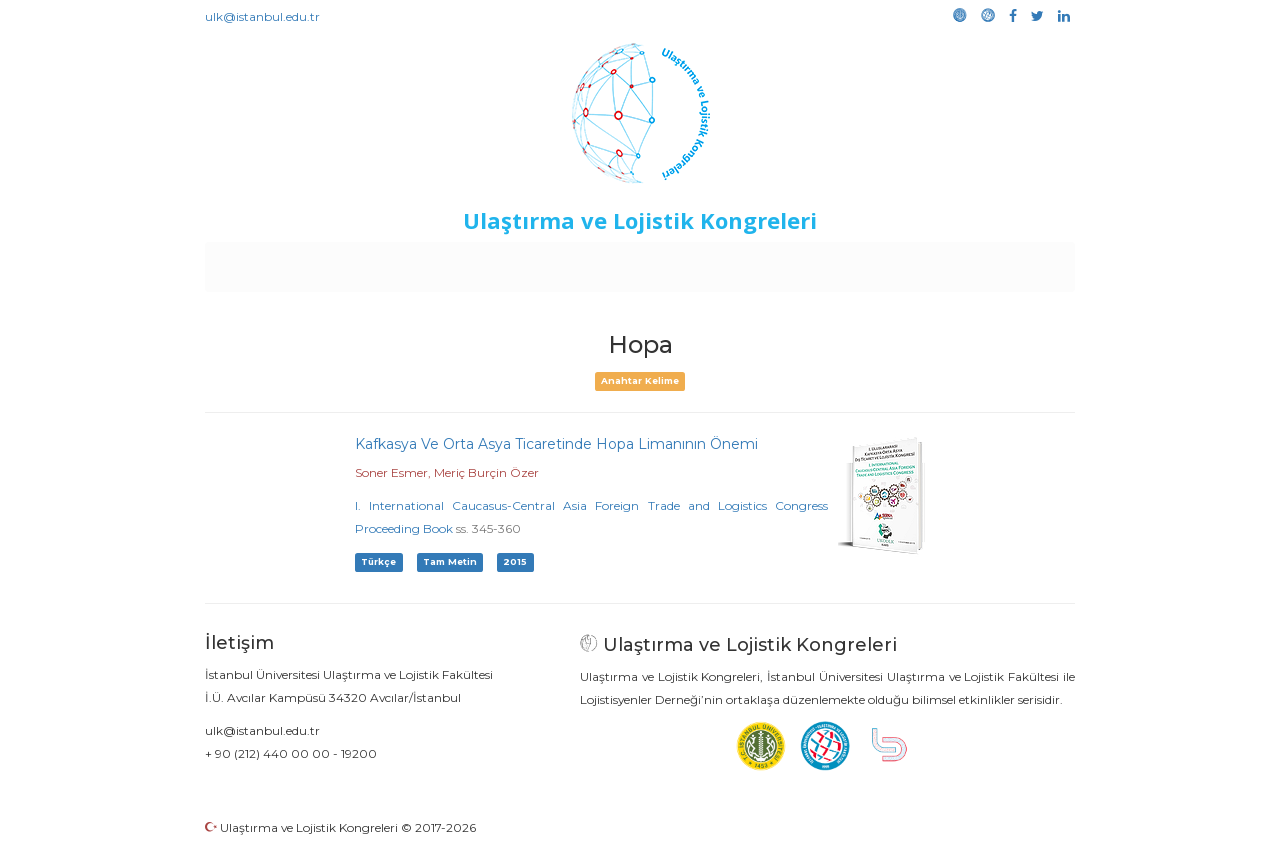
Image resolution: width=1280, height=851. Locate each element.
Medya (999, 262)
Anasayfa (289, 262)
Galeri (941, 262)
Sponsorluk (777, 262)
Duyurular (691, 262)
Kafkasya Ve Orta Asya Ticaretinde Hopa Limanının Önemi (556, 444)
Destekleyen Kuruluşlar (481, 262)
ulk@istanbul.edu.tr (262, 16)
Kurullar (361, 262)
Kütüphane (869, 262)
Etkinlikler (609, 262)
